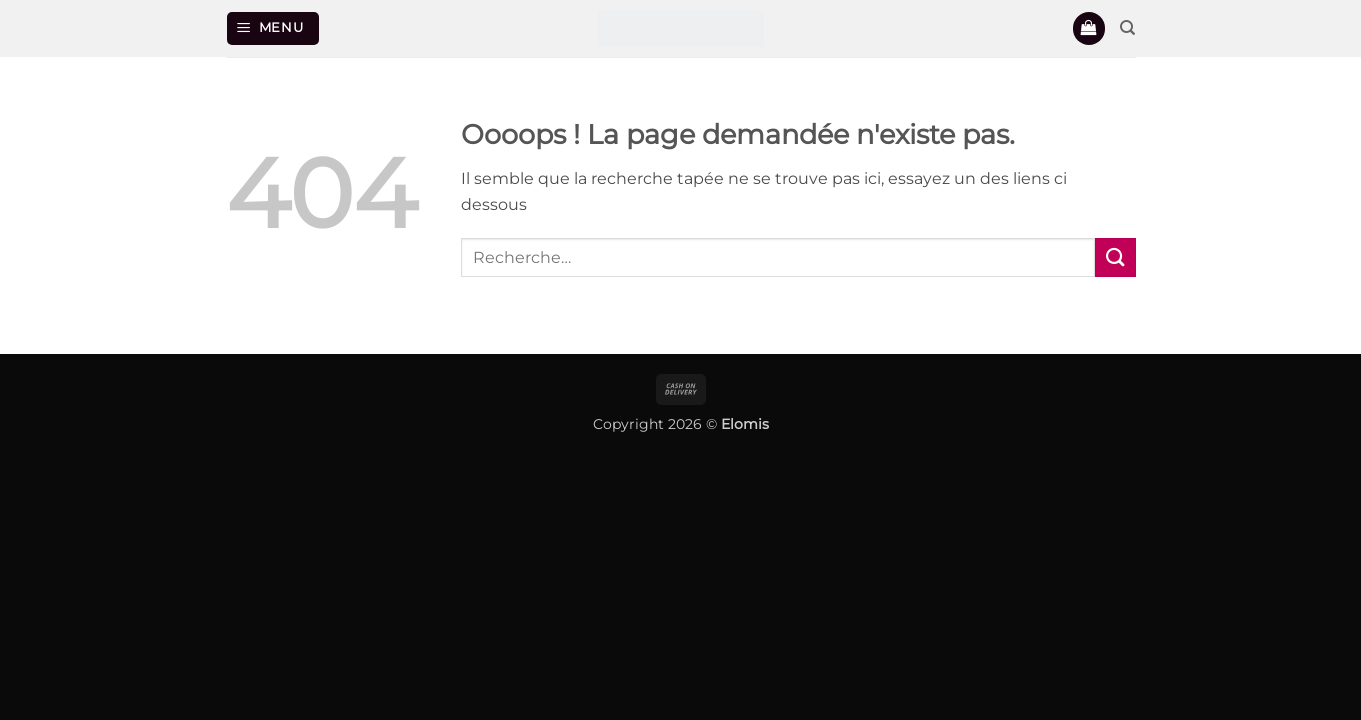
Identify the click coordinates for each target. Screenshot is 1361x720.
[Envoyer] (1115, 257)
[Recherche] (1127, 28)
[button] (273, 28)
